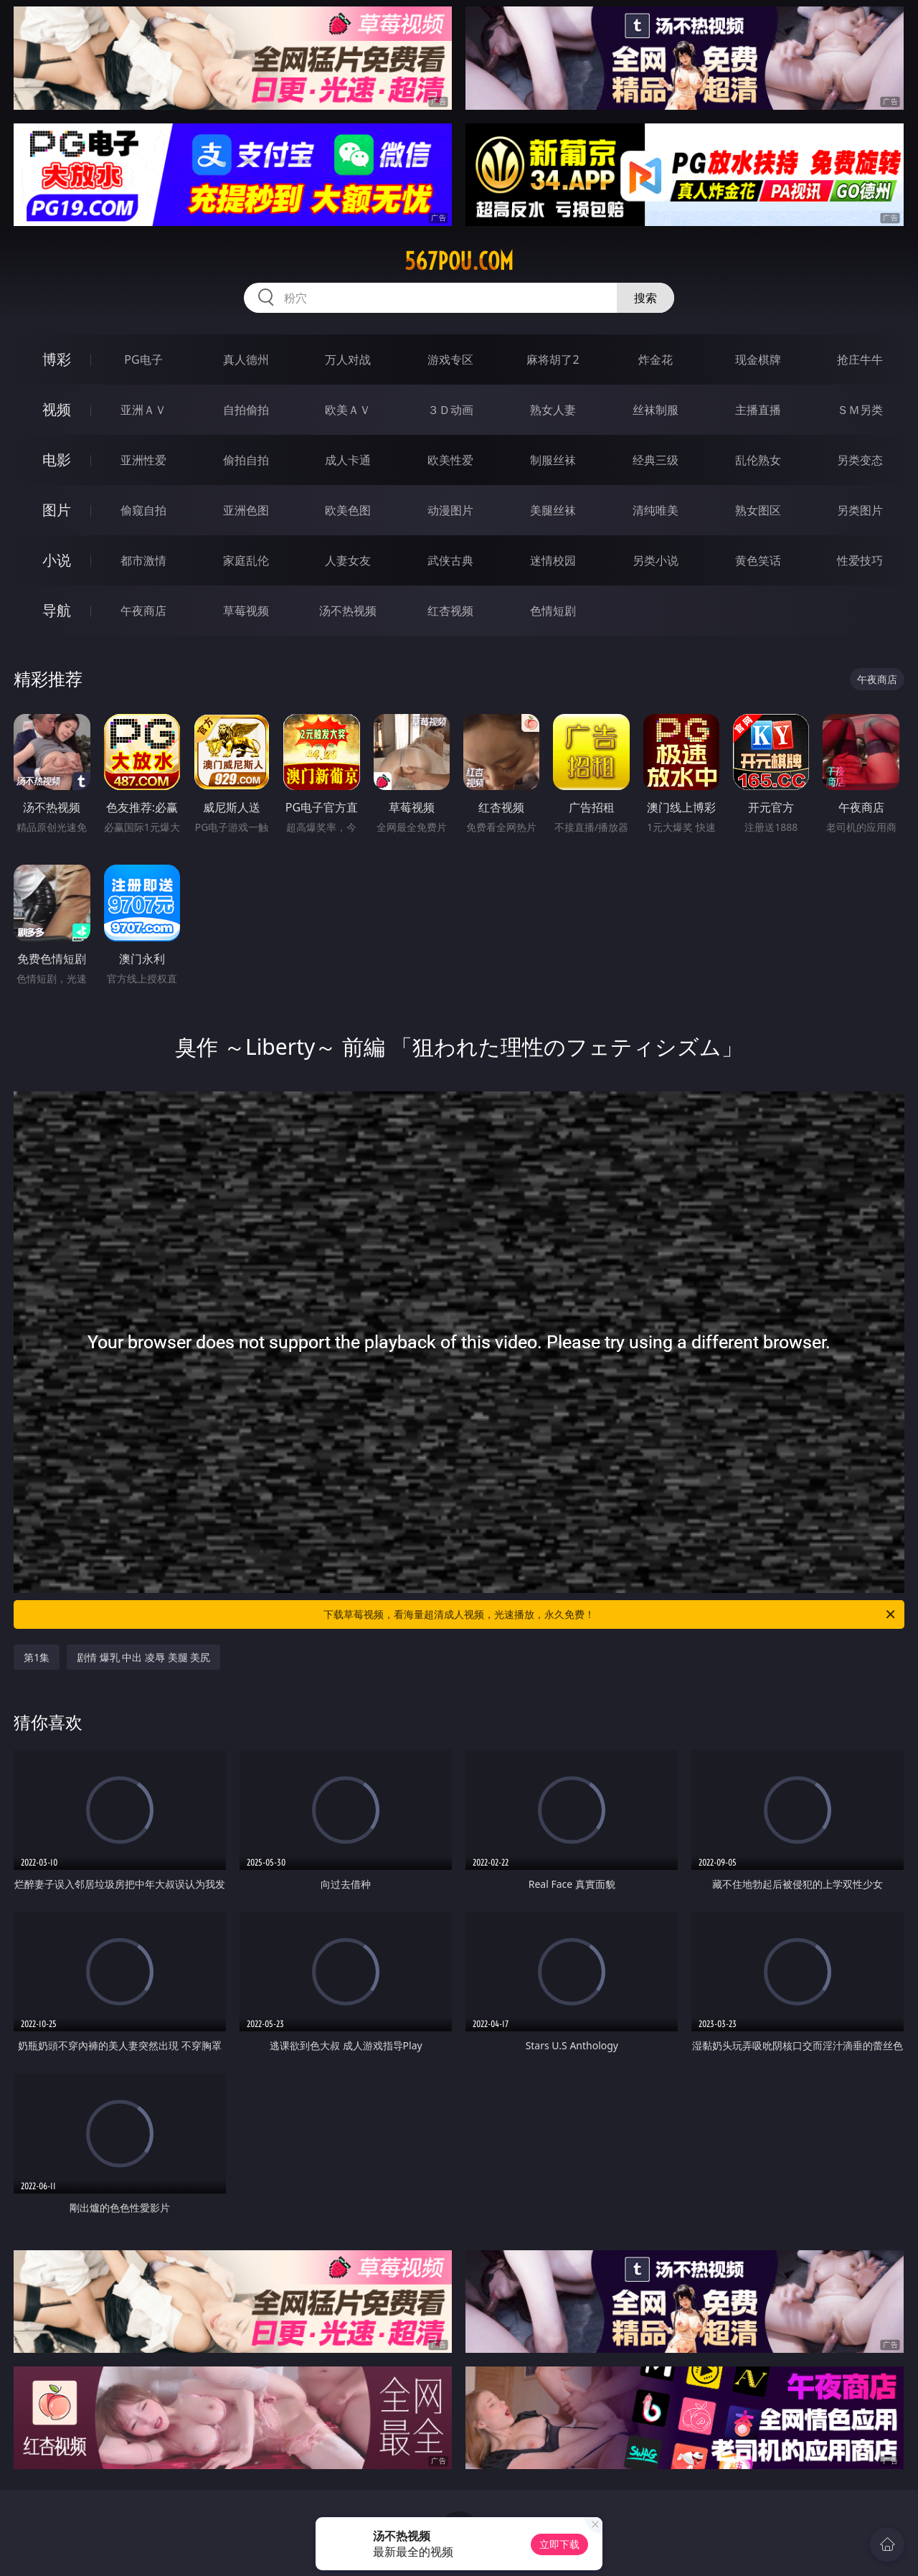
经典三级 (655, 460)
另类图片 (860, 510)
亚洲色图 (246, 510)
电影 (56, 459)
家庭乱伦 (246, 560)
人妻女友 (348, 560)
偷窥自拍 (143, 510)
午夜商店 (143, 611)
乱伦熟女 (758, 460)
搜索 (645, 298)
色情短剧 (553, 611)
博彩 (56, 359)
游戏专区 (450, 359)
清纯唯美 (655, 510)
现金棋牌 (758, 359)
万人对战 (348, 359)
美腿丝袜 (553, 510)
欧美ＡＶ (348, 410)
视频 (56, 409)
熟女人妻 (553, 410)
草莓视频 (246, 611)
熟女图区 (758, 510)
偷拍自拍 (246, 460)
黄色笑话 (758, 560)
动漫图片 (450, 510)
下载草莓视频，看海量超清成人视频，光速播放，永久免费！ (610, 1614)
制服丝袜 (553, 460)
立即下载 (559, 2544)
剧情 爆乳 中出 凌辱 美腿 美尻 (143, 1657)
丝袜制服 (655, 410)
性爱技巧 (860, 560)
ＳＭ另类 (860, 410)
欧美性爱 (450, 460)
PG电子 (143, 359)
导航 (56, 610)
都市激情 (143, 560)
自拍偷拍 (246, 410)
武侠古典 (450, 560)
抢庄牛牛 (860, 359)
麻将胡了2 (552, 359)
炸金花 (655, 359)
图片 (56, 510)
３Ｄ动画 (450, 410)
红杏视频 (450, 611)
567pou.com (459, 261)
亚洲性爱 (143, 460)
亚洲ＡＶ (143, 410)
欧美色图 (348, 510)
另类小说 (655, 560)
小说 (56, 560)
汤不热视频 (348, 611)
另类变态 (860, 460)
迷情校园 (553, 560)
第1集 (36, 1657)
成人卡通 (348, 460)
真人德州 (246, 359)
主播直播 (758, 410)
